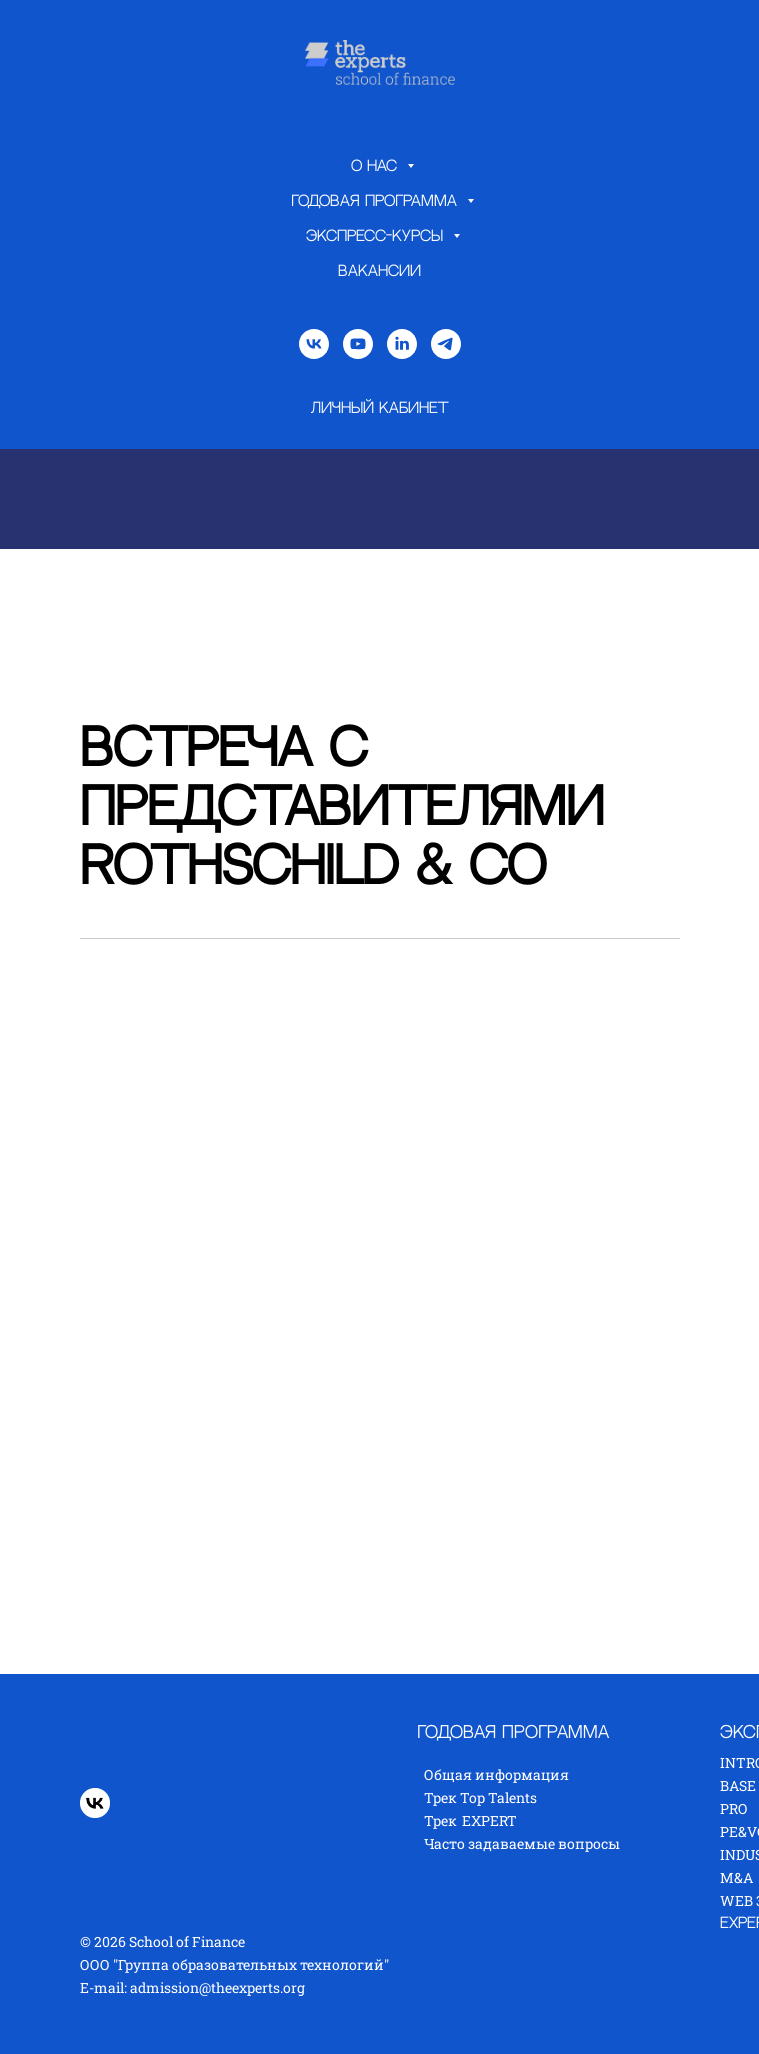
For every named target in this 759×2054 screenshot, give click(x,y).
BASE (738, 1785)
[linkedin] (402, 344)
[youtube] (358, 344)
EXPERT (489, 1820)
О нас (376, 166)
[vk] (314, 344)
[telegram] (446, 344)
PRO (733, 1808)
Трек (440, 1820)
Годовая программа (376, 201)
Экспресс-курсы (377, 236)
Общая (449, 1774)
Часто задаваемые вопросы (522, 1843)
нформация (527, 1774)
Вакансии (379, 271)
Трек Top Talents (480, 1797)
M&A (736, 1877)
